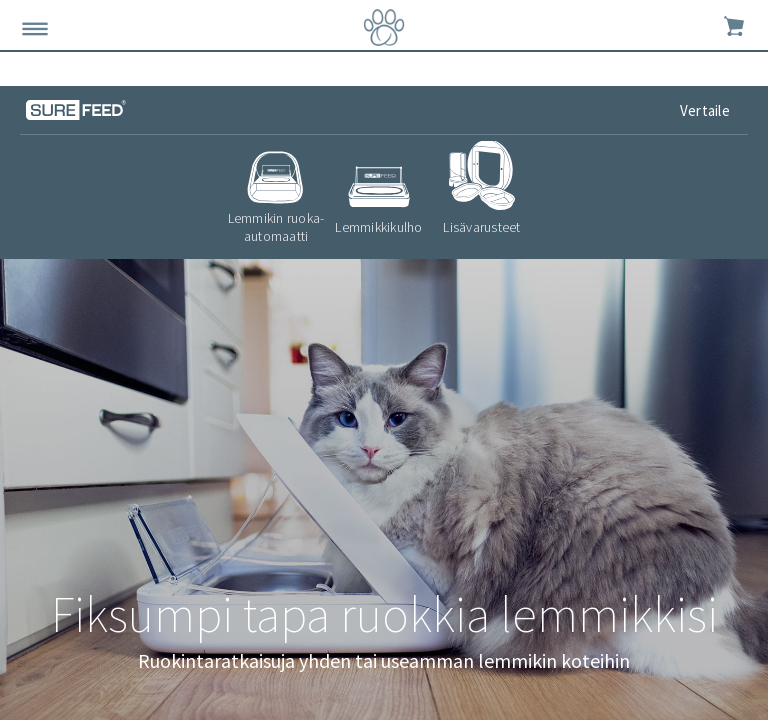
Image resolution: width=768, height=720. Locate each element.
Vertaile (706, 110)
